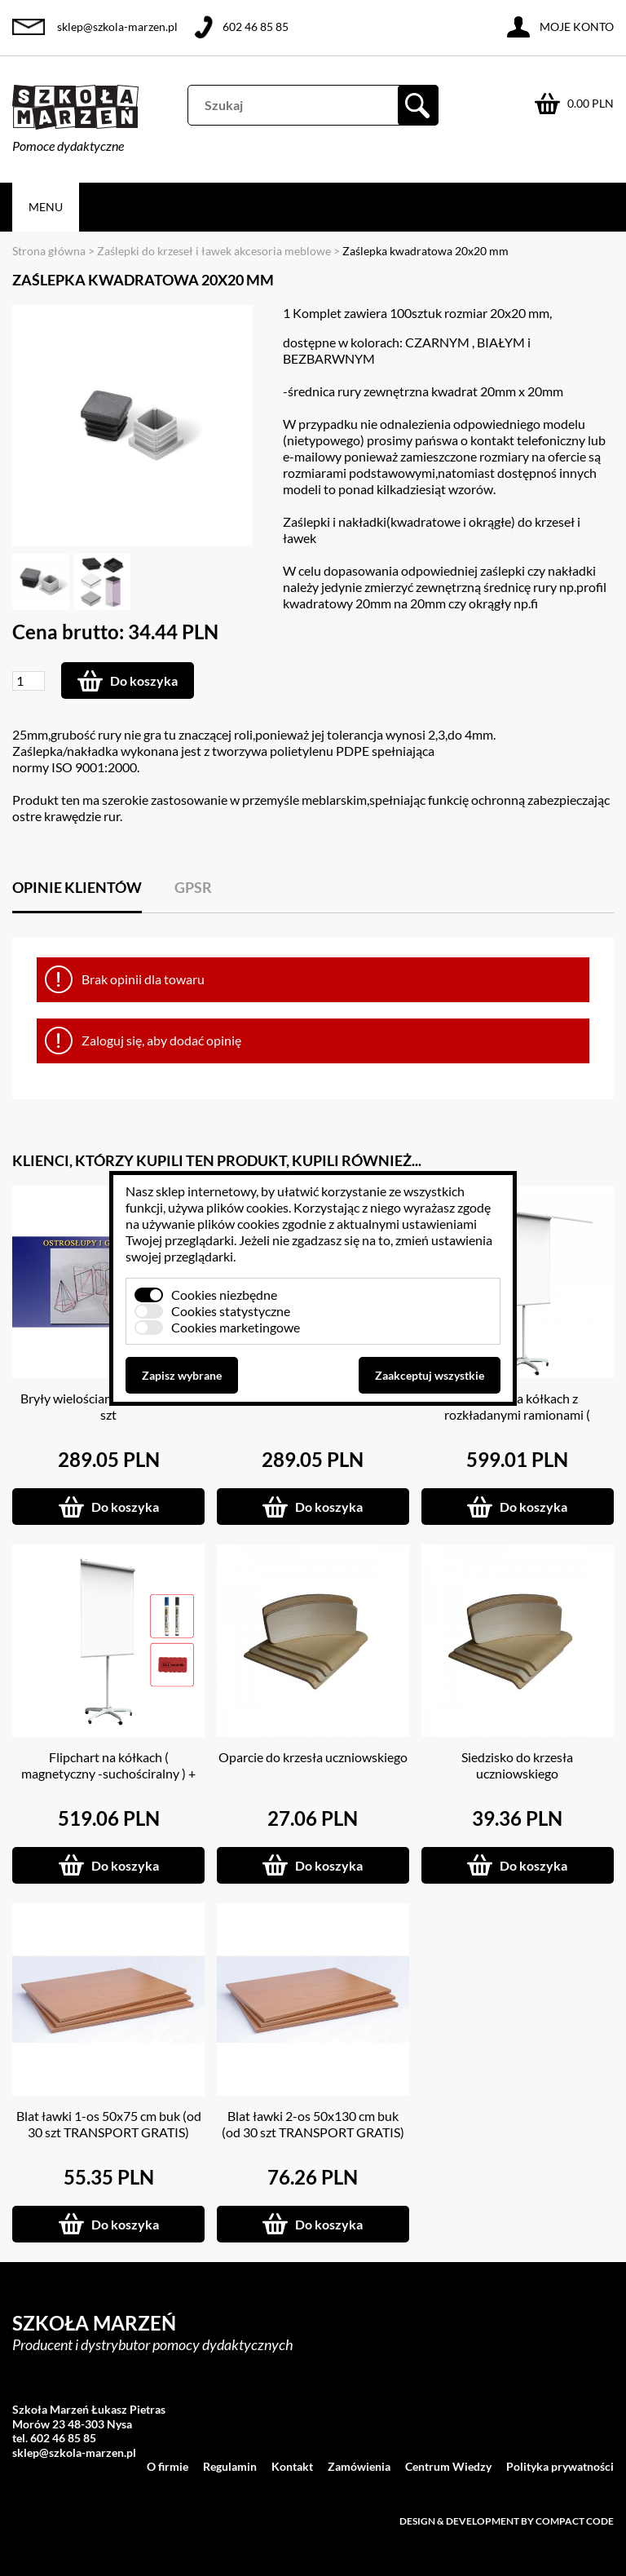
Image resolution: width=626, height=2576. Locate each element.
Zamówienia (359, 2466)
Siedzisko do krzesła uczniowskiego (517, 1765)
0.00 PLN (590, 103)
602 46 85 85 (256, 26)
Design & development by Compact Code (506, 2521)
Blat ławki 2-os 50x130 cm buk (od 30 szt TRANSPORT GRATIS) (313, 2124)
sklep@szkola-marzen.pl (117, 26)
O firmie (167, 2466)
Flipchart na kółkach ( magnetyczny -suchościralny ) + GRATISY (108, 1773)
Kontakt (292, 2466)
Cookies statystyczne (230, 1311)
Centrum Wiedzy (448, 2466)
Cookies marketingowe (235, 1327)
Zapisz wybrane (182, 1375)
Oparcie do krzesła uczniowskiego (313, 1757)
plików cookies (247, 1207)
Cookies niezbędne (224, 1294)
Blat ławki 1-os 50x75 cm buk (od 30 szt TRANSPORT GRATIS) (108, 2124)
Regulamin (230, 2466)
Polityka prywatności (560, 2466)
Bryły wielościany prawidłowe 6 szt (108, 1406)
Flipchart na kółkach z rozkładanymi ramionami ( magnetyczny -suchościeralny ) (517, 1414)
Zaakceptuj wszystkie (429, 1375)
